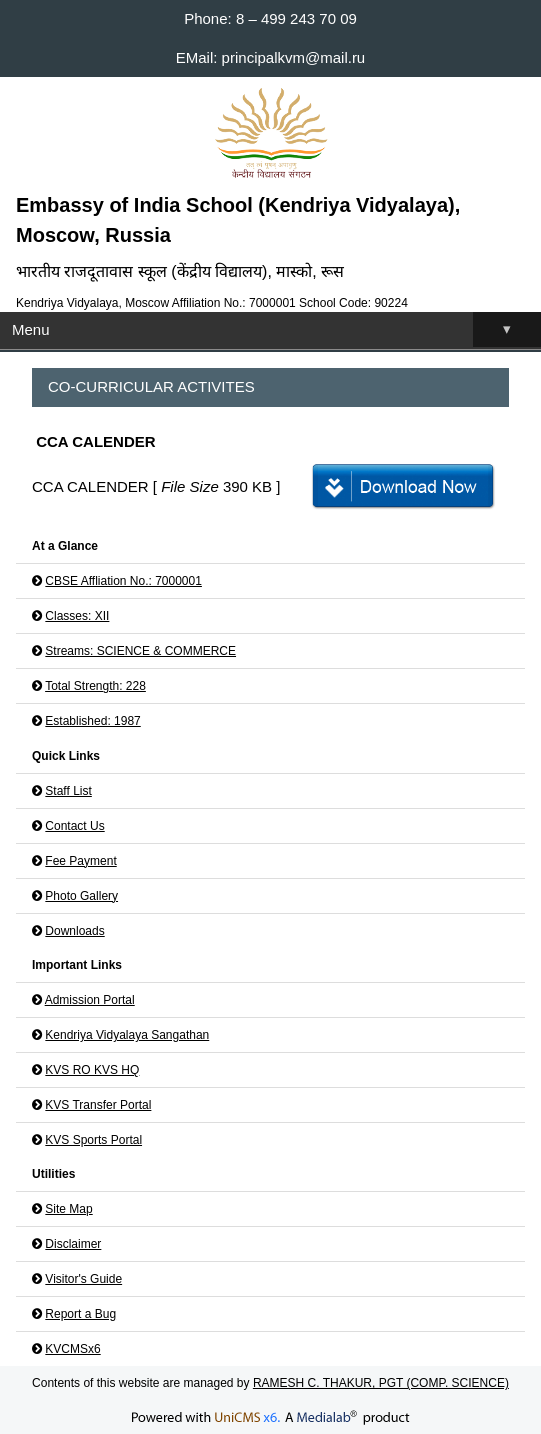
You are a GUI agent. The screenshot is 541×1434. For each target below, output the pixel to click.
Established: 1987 (92, 721)
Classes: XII (77, 616)
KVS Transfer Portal (98, 1105)
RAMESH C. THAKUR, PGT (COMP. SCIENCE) (381, 1383)
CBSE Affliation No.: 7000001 (123, 581)
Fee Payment (80, 861)
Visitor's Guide (83, 1279)
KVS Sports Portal (93, 1140)
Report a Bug (80, 1314)
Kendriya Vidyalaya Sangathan (127, 1035)
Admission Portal (90, 1000)
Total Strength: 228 (95, 686)
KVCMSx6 (72, 1349)
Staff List (68, 791)
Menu (276, 329)
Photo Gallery (81, 896)
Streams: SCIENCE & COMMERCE (140, 651)
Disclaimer (73, 1244)
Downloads (74, 931)
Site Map (68, 1209)
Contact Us (74, 826)
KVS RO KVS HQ (92, 1070)
